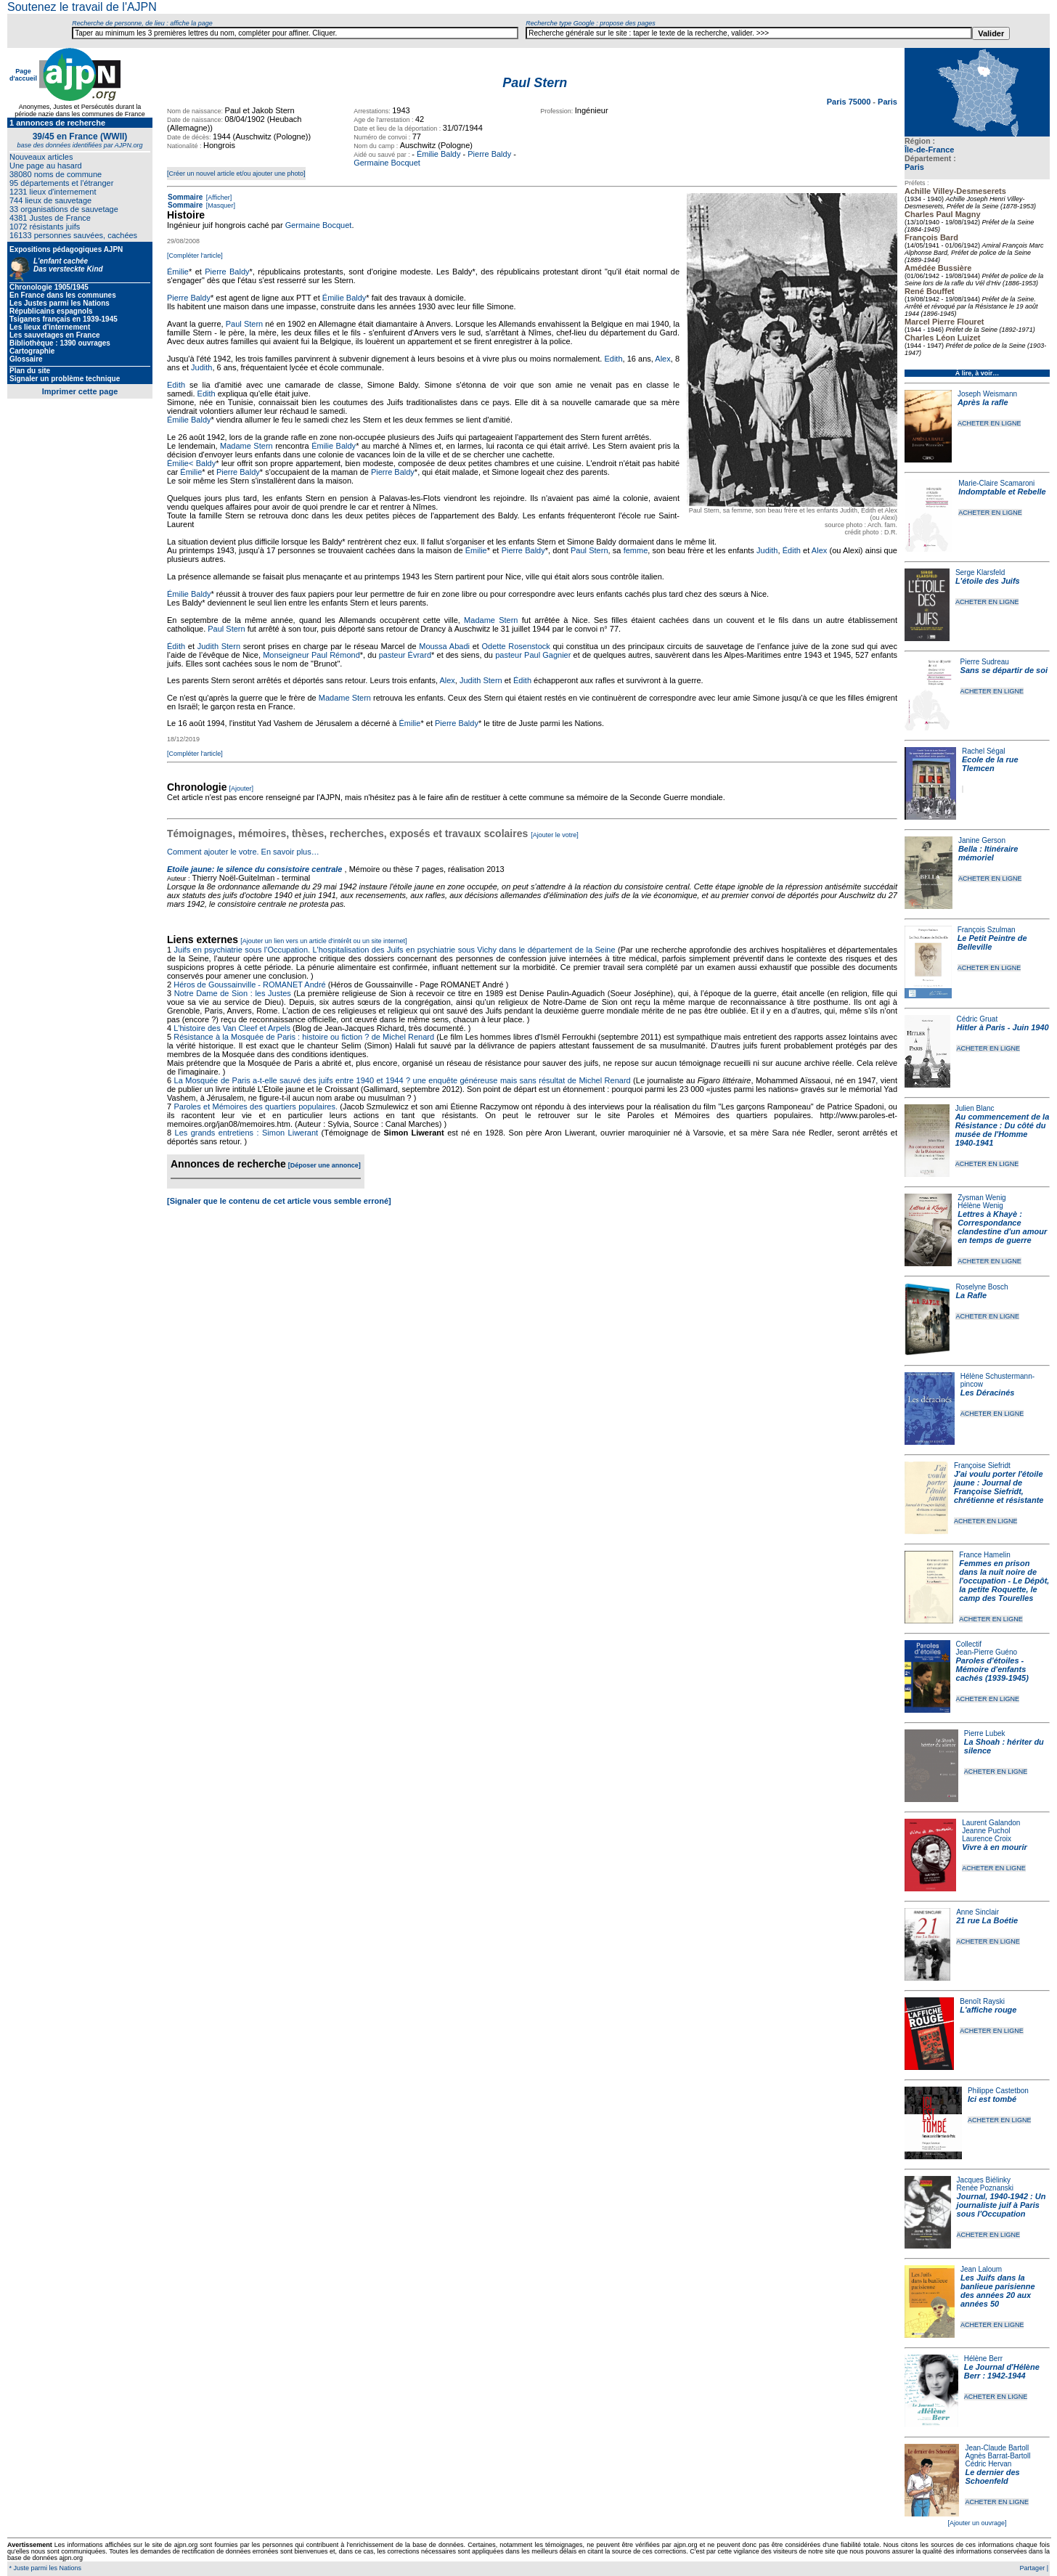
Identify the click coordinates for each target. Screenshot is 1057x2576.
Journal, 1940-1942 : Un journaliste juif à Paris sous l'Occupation (1001, 2205)
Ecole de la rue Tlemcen (990, 764)
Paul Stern (244, 323)
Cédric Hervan (988, 2464)
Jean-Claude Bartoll (997, 2448)
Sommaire (185, 197)
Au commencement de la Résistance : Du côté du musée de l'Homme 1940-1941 (1002, 1129)
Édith (792, 550)
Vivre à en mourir (994, 1847)
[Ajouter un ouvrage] (976, 2523)
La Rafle (971, 1295)
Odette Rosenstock (516, 646)
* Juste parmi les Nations (44, 2568)
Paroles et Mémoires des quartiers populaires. (256, 1106)
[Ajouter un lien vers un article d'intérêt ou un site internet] (323, 941)
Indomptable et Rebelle (1001, 491)
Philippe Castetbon (998, 2091)
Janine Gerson (981, 840)
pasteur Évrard (405, 655)
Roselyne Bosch (981, 1287)
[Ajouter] (241, 788)
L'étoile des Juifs (987, 580)
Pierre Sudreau (984, 662)
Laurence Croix (986, 1839)
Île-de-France (929, 149)
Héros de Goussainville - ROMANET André (250, 984)
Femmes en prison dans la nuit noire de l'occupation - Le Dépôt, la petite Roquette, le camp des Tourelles (1004, 1580)
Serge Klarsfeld (980, 572)
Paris (914, 167)
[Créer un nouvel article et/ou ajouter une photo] (236, 173)
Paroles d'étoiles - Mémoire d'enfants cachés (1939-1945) (992, 1669)
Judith (201, 367)
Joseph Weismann (987, 394)
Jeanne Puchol (986, 1831)
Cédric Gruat (976, 1019)
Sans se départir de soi (1004, 670)
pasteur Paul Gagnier (533, 655)
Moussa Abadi (444, 646)
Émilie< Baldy (191, 463)
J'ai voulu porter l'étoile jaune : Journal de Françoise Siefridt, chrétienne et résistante (999, 1487)
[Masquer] (219, 205)
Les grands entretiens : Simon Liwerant (247, 1132)
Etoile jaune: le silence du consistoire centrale (254, 869)
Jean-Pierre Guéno (987, 1652)
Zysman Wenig (982, 1198)
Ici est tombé (992, 2099)
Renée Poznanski (985, 2188)
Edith (613, 358)
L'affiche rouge (988, 2009)
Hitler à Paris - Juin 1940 (1002, 1027)
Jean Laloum (981, 2269)
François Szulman (987, 930)
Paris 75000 (850, 101)
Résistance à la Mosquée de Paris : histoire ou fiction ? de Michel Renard (304, 1036)
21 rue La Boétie (987, 1920)
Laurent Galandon (991, 1823)
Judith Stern (218, 646)
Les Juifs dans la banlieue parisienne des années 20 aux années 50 (997, 2290)
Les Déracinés (987, 1392)
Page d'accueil (23, 75)
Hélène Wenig (980, 1206)
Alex (662, 358)
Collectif (969, 1644)
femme (636, 550)
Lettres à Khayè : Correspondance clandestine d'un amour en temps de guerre (1002, 1227)
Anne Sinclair (977, 1912)
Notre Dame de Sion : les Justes (232, 993)
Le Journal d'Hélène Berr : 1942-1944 (1002, 2371)
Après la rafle (983, 402)
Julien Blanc (975, 1108)
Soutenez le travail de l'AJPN (82, 7)
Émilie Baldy (439, 154)
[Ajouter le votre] (555, 835)
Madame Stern (246, 445)
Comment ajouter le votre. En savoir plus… (243, 851)
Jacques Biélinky (984, 2180)
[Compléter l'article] (195, 255)
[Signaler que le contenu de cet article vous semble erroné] (279, 1201)
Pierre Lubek (984, 1733)
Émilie (178, 271)
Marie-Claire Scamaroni (996, 483)
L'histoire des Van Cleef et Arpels (232, 1028)
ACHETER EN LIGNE (989, 423)
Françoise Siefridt (982, 1466)
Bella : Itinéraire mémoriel (988, 853)
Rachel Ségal (983, 751)
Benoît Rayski (982, 2001)
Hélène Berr (983, 2359)
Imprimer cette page (80, 391)
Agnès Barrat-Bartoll (997, 2456)
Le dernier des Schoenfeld (992, 2476)
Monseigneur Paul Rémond (311, 655)
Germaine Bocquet (387, 162)
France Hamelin (985, 1555)
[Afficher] (218, 197)
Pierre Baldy (489, 154)
